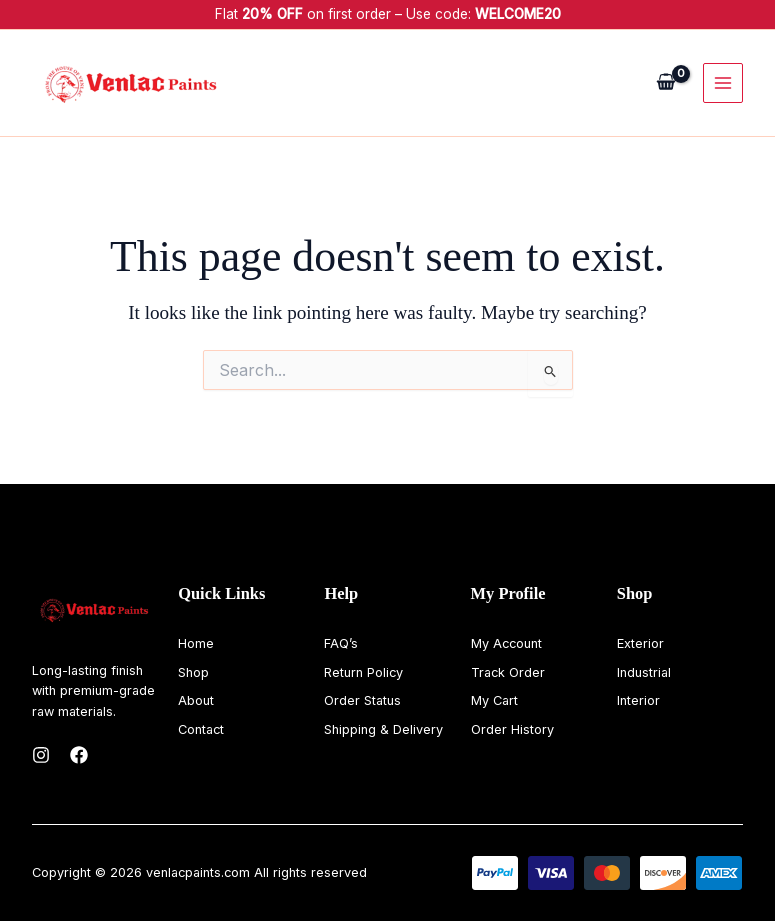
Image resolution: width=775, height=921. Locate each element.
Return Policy (363, 672)
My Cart (494, 700)
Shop (193, 672)
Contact (201, 729)
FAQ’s (341, 643)
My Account (506, 643)
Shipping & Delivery (383, 729)
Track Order (508, 672)
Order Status (362, 700)
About (196, 700)
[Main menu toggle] (723, 83)
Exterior (640, 643)
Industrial (644, 672)
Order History (512, 729)
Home (196, 643)
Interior (638, 700)
